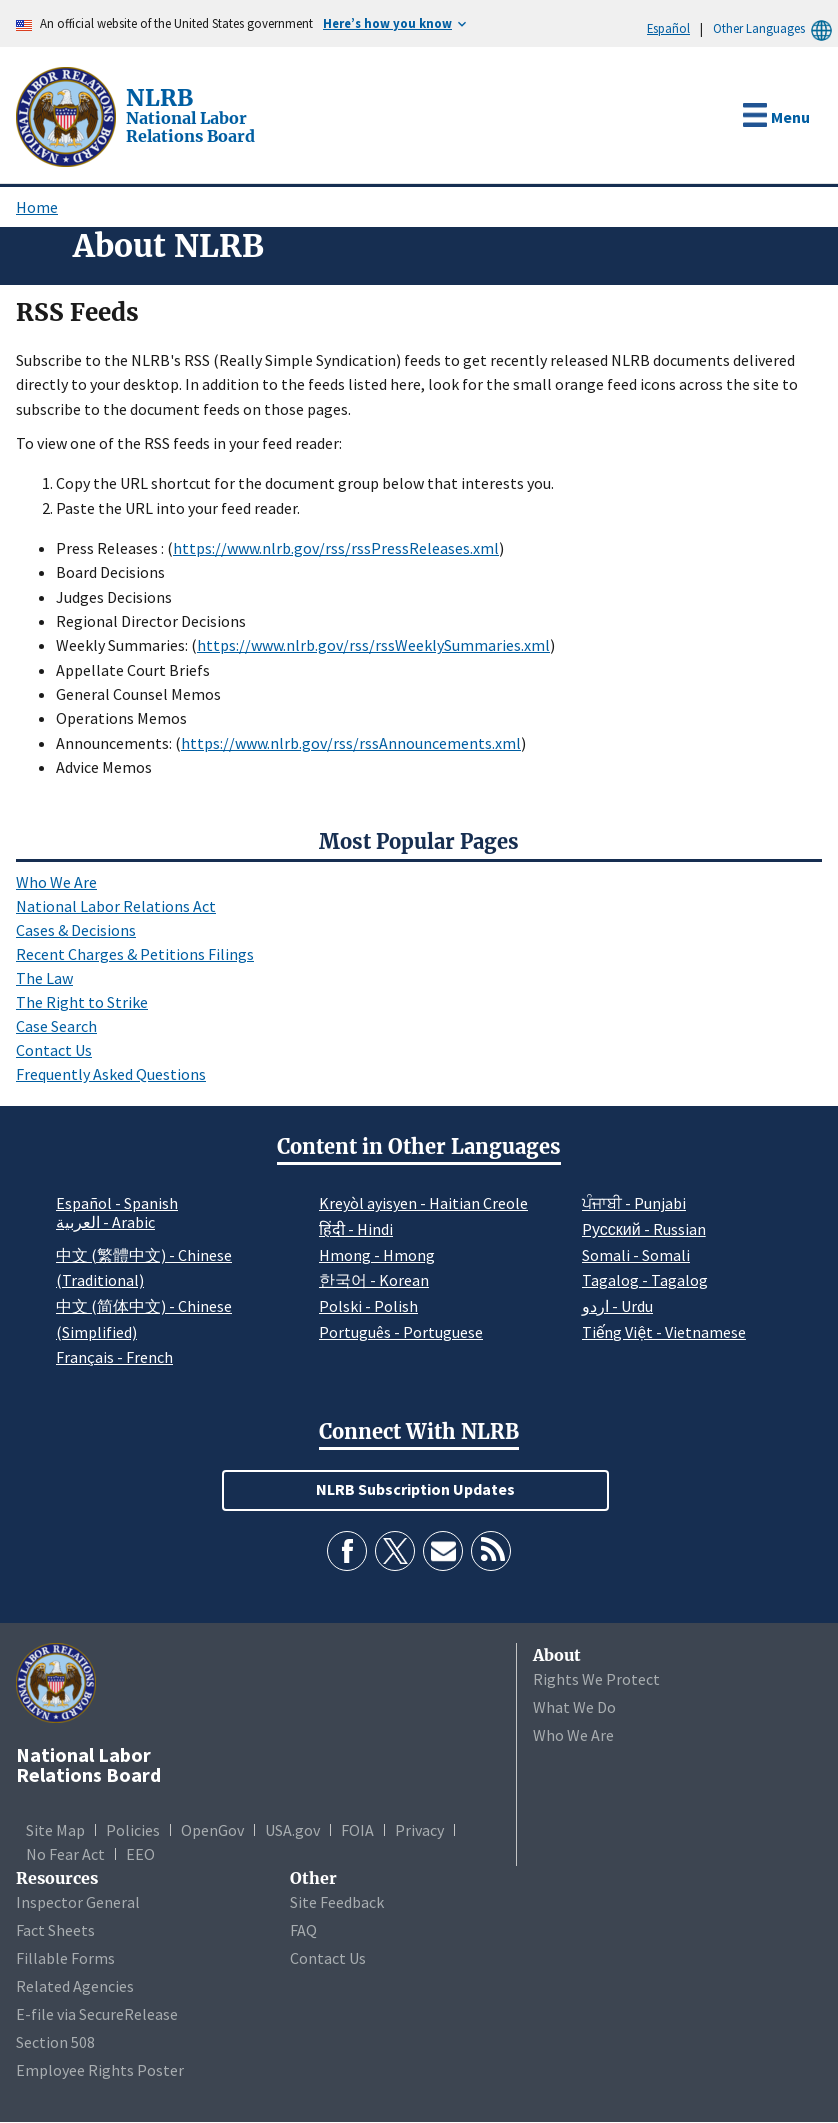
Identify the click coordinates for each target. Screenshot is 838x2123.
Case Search (56, 1026)
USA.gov (292, 1830)
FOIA (357, 1830)
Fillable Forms (65, 1958)
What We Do (574, 1707)
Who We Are (56, 882)
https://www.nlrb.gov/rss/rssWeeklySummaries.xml (373, 645)
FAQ (303, 1930)
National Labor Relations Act (116, 906)
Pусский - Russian (644, 1229)
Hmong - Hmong (377, 1255)
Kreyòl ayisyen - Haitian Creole (423, 1203)
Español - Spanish (117, 1203)
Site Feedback (337, 1902)
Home (37, 207)
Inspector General (78, 1902)
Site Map (55, 1830)
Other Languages (775, 28)
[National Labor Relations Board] (68, 115)
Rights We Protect (596, 1679)
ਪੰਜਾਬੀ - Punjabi (634, 1203)
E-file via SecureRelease (97, 2014)
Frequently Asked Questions (111, 1074)
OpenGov (212, 1830)
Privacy (419, 1830)
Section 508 (55, 2042)
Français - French (114, 1357)
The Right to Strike (82, 1002)
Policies (133, 1830)
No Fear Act (65, 1854)
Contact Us (54, 1050)
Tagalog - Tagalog (645, 1280)
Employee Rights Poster (100, 2070)
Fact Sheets (55, 1930)
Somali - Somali (636, 1255)
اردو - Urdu (617, 1306)
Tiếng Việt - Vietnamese (664, 1332)
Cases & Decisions (76, 930)
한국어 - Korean (374, 1280)
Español (668, 28)
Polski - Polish (368, 1306)
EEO (140, 1854)
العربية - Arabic (105, 1223)
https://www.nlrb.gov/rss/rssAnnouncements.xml (351, 743)
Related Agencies (75, 1986)
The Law (44, 978)
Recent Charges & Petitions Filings (135, 954)
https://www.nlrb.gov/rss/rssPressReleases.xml (336, 548)
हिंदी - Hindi (356, 1229)
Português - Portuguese (401, 1332)
